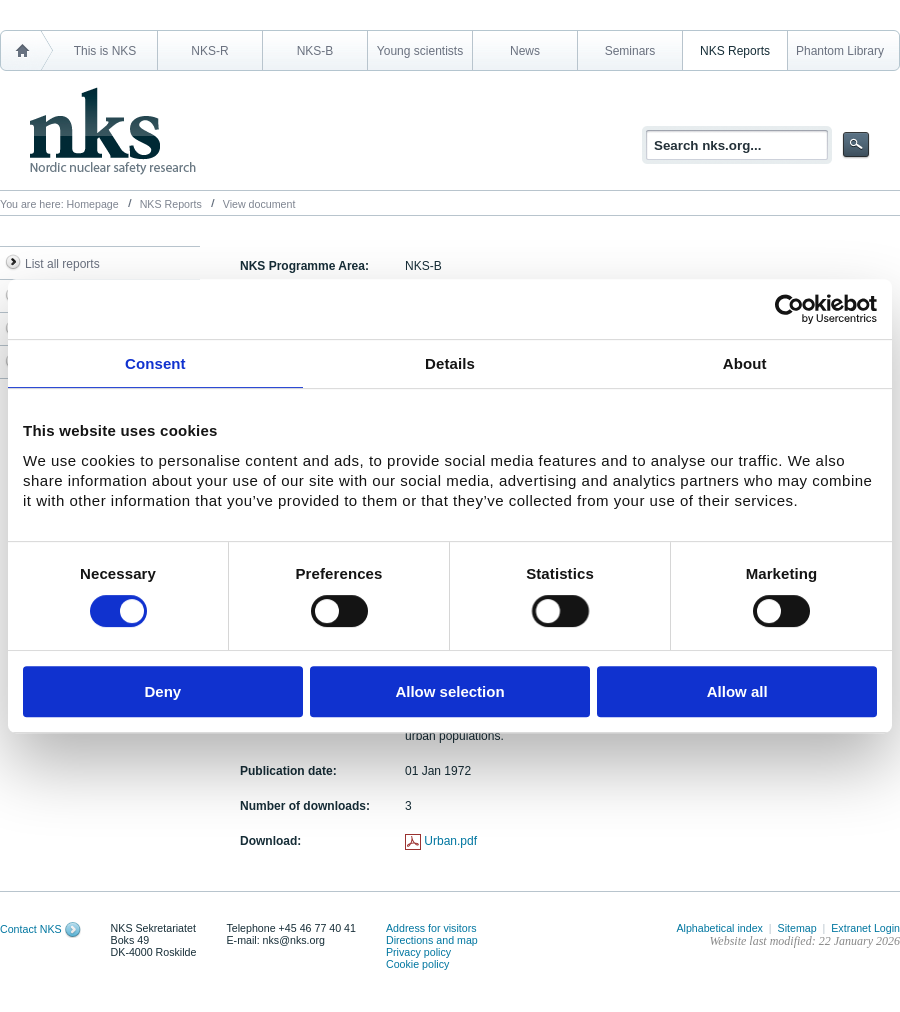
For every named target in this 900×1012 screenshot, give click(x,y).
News (525, 51)
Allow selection (449, 691)
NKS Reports (735, 51)
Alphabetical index (719, 928)
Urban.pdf (450, 841)
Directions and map (432, 940)
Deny (162, 691)
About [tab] (745, 363)
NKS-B (315, 51)
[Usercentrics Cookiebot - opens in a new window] (789, 309)
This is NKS (105, 51)
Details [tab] (450, 363)
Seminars (630, 51)
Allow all (737, 691)
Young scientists (420, 51)
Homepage (93, 204)
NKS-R (209, 51)
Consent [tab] (155, 363)
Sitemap (797, 928)
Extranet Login (865, 928)
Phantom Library (840, 51)
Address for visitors (431, 928)
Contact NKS (31, 929)
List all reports (62, 264)
